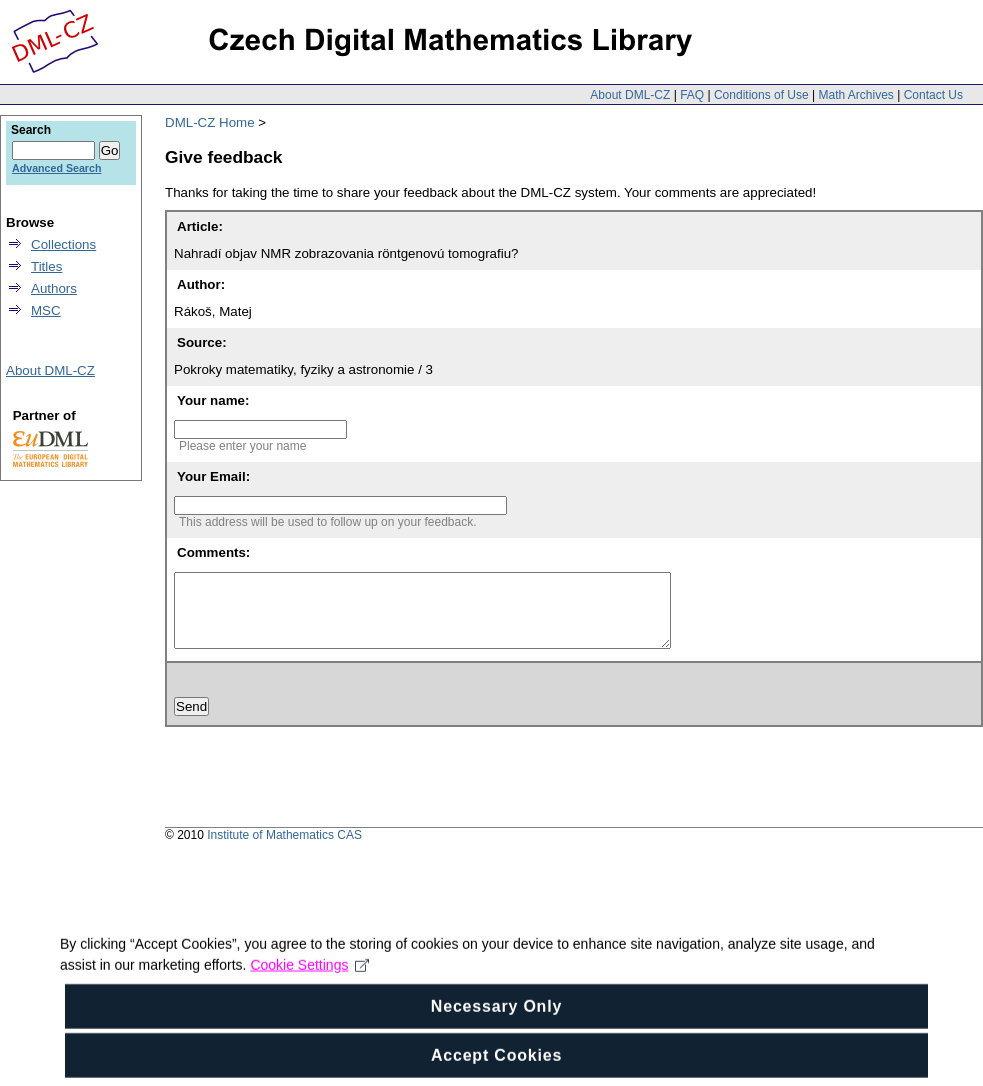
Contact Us (933, 95)
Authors (54, 288)
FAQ (692, 95)
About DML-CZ (630, 95)
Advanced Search (56, 168)
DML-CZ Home (210, 122)
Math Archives (855, 95)
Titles (46, 266)
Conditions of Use (761, 95)
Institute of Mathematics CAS (284, 850)
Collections (63, 244)
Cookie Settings (309, 976)
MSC (46, 310)
